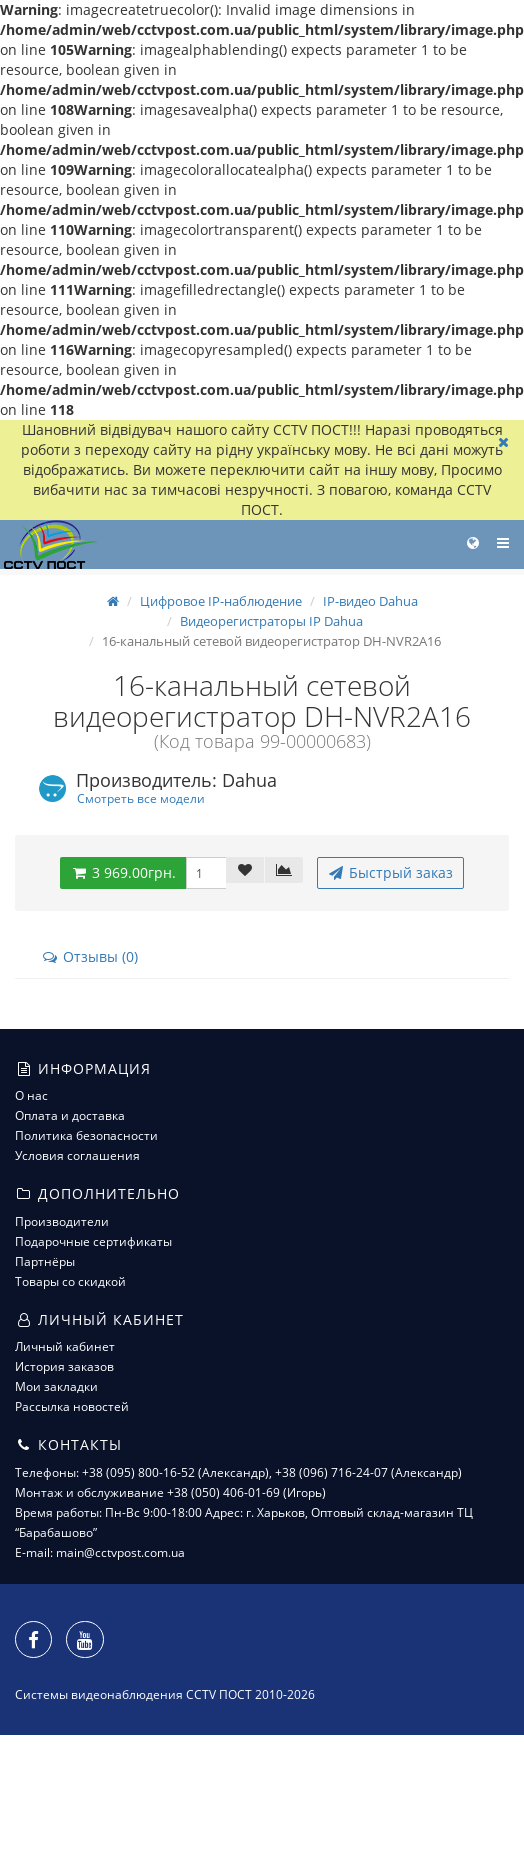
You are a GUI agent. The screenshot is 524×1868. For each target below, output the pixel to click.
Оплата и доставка (70, 1115)
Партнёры (45, 1261)
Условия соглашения (77, 1155)
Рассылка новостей (72, 1406)
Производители (62, 1221)
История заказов (64, 1366)
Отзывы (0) (89, 956)
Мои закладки (56, 1386)
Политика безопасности (86, 1135)
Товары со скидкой (70, 1281)
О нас (31, 1095)
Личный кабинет (65, 1346)
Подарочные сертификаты (93, 1241)
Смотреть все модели (141, 798)
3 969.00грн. (123, 872)
